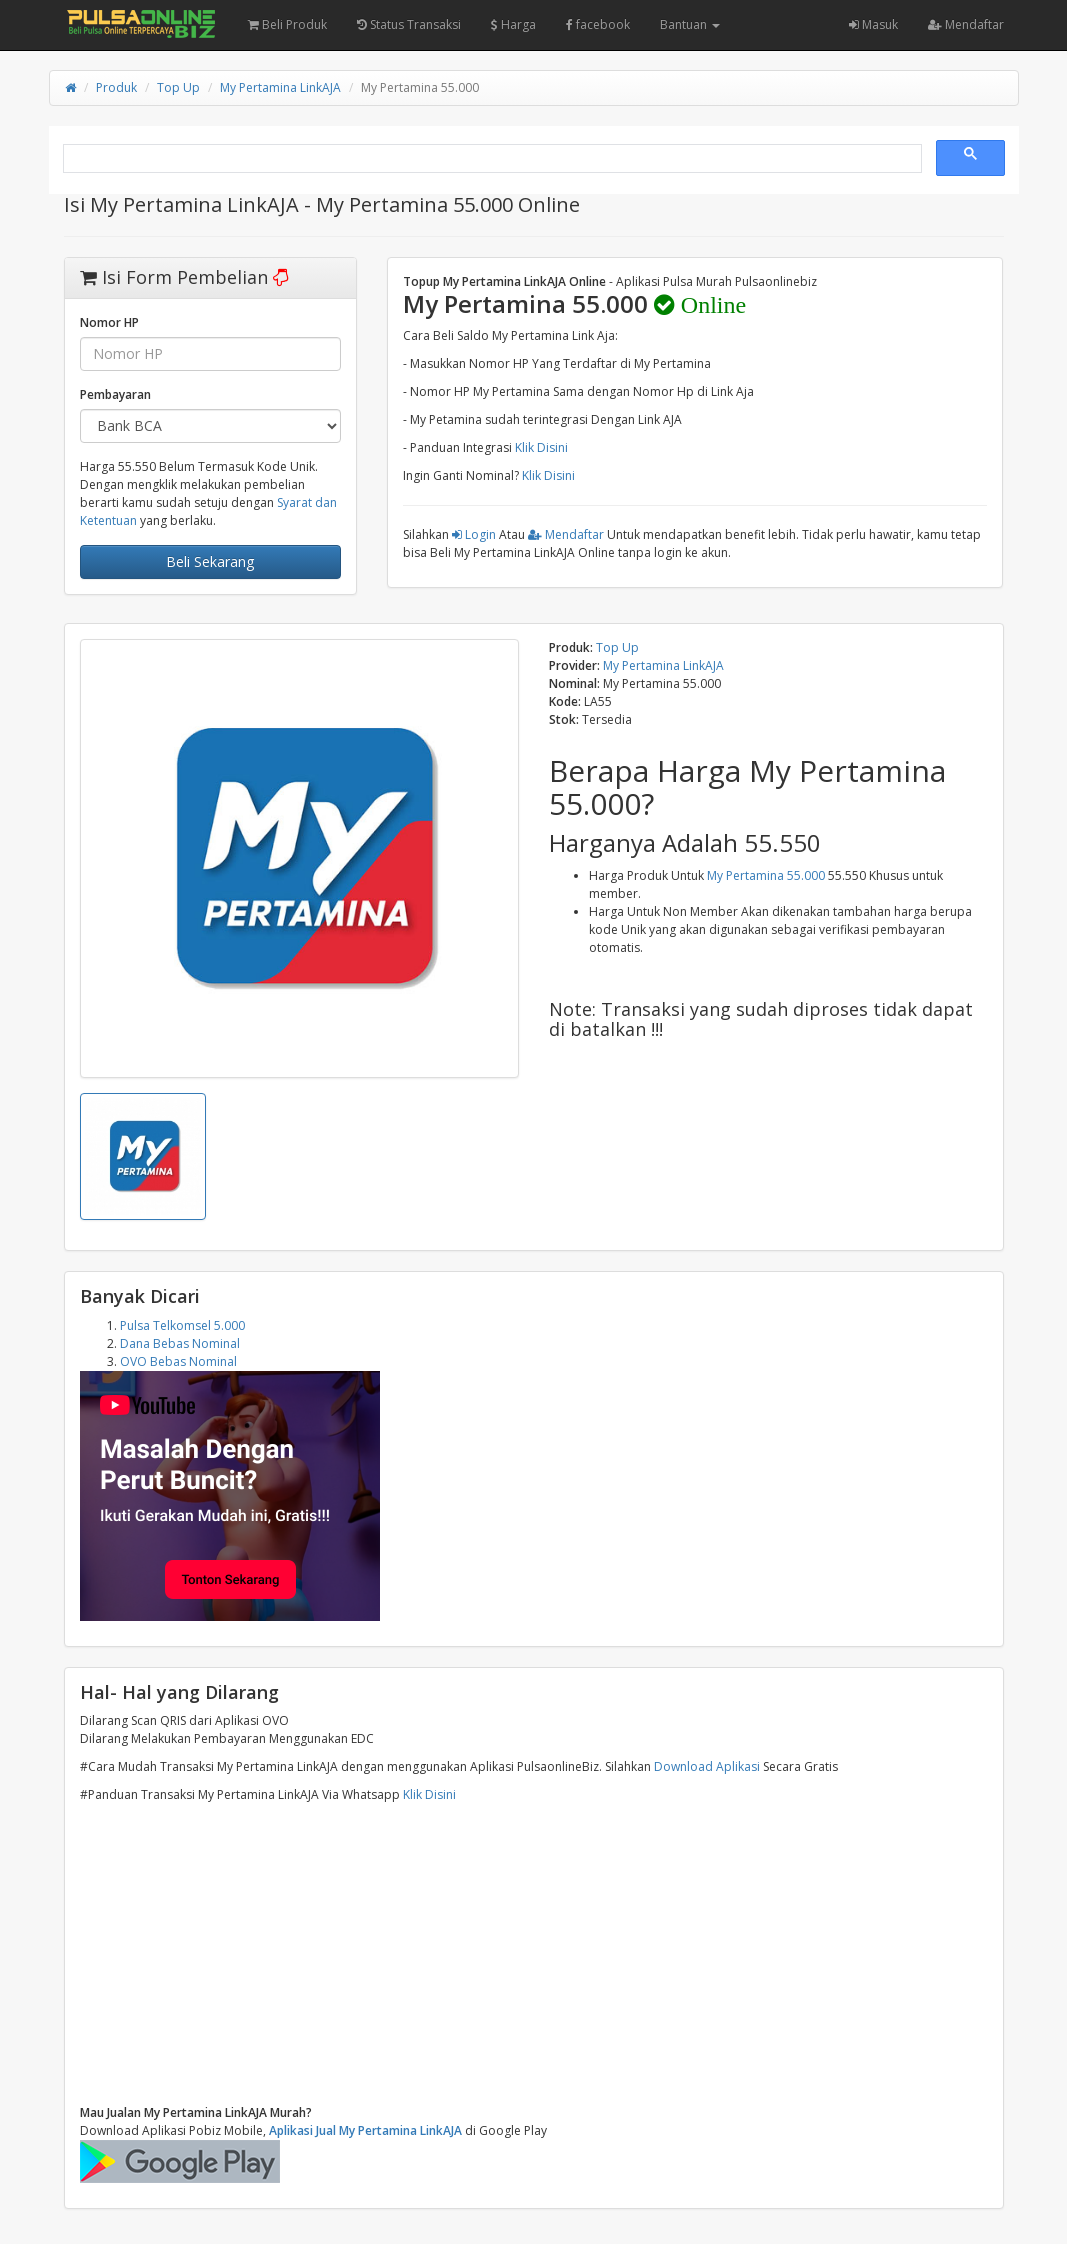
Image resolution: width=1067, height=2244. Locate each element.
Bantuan (690, 24)
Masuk (873, 24)
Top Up (178, 87)
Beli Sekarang (210, 561)
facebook (598, 24)
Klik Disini (541, 447)
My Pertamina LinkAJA (280, 87)
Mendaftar (966, 24)
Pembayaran (115, 394)
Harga (513, 24)
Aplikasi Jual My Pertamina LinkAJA (365, 2130)
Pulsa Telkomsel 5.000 (182, 1325)
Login (474, 534)
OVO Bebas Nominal (178, 1361)
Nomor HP (109, 322)
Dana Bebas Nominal (180, 1343)
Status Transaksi (409, 24)
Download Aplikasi (707, 1766)
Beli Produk (287, 24)
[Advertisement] (534, 1954)
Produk (116, 87)
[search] (490, 159)
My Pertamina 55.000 (766, 875)
